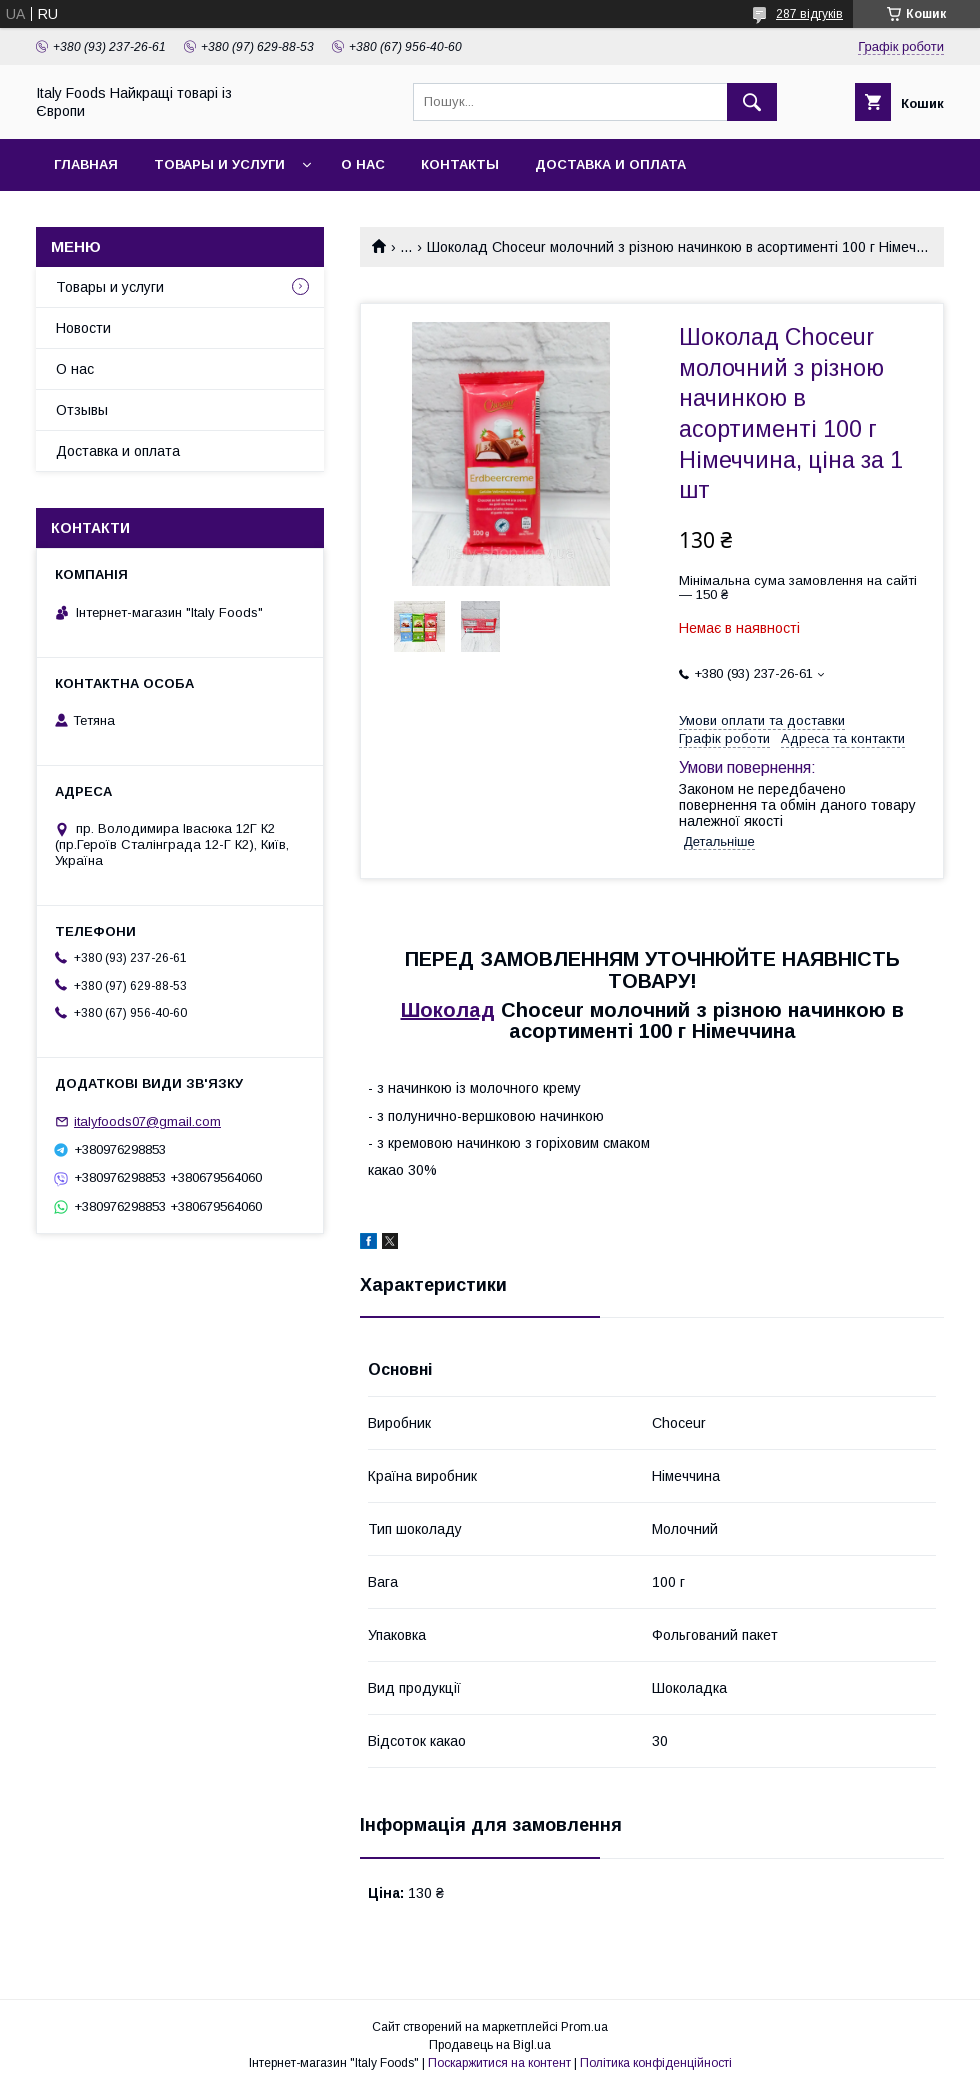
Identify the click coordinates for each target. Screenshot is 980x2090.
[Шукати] (752, 102)
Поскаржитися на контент (499, 2063)
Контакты (460, 164)
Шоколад (448, 1010)
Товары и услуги (219, 164)
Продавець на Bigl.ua (490, 2045)
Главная (86, 164)
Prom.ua (584, 2027)
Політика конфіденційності (656, 2063)
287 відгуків (809, 14)
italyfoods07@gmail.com (147, 1121)
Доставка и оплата (610, 164)
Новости (83, 328)
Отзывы (82, 410)
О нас (363, 164)
